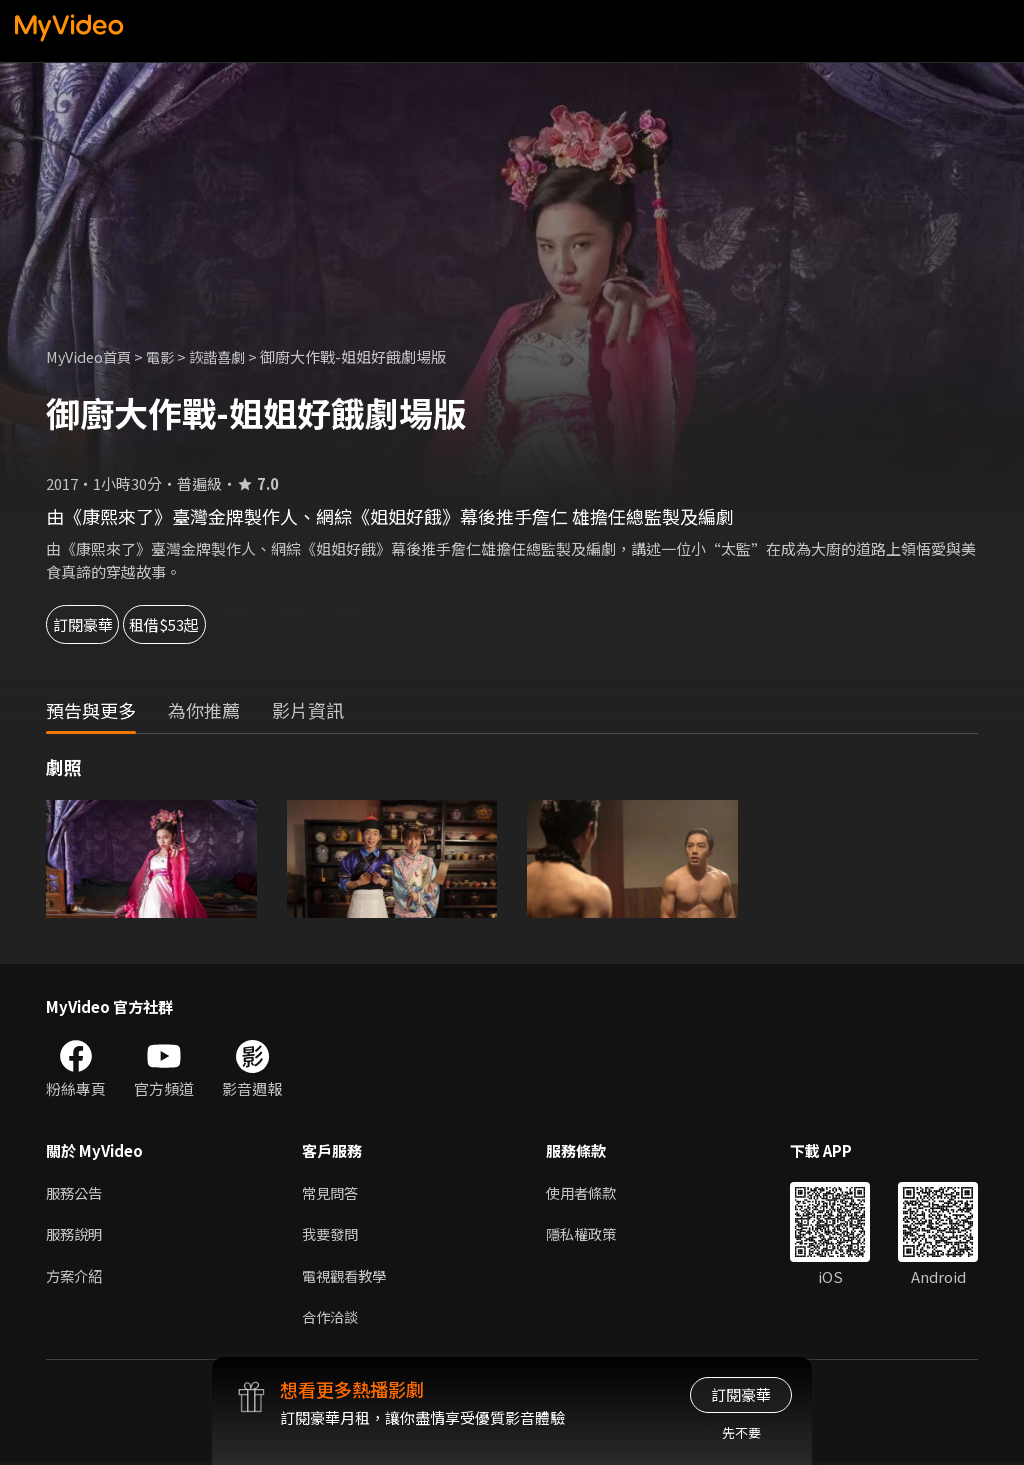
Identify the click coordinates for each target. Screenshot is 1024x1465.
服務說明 (76, 1234)
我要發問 (332, 1234)
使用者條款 (589, 1192)
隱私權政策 (589, 1234)
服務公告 (76, 1192)
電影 (167, 356)
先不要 (741, 1432)
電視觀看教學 (347, 1276)
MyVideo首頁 (91, 356)
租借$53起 (232, 624)
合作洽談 (332, 1318)
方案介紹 (76, 1276)
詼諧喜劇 (227, 356)
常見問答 (332, 1192)
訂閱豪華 (101, 624)
